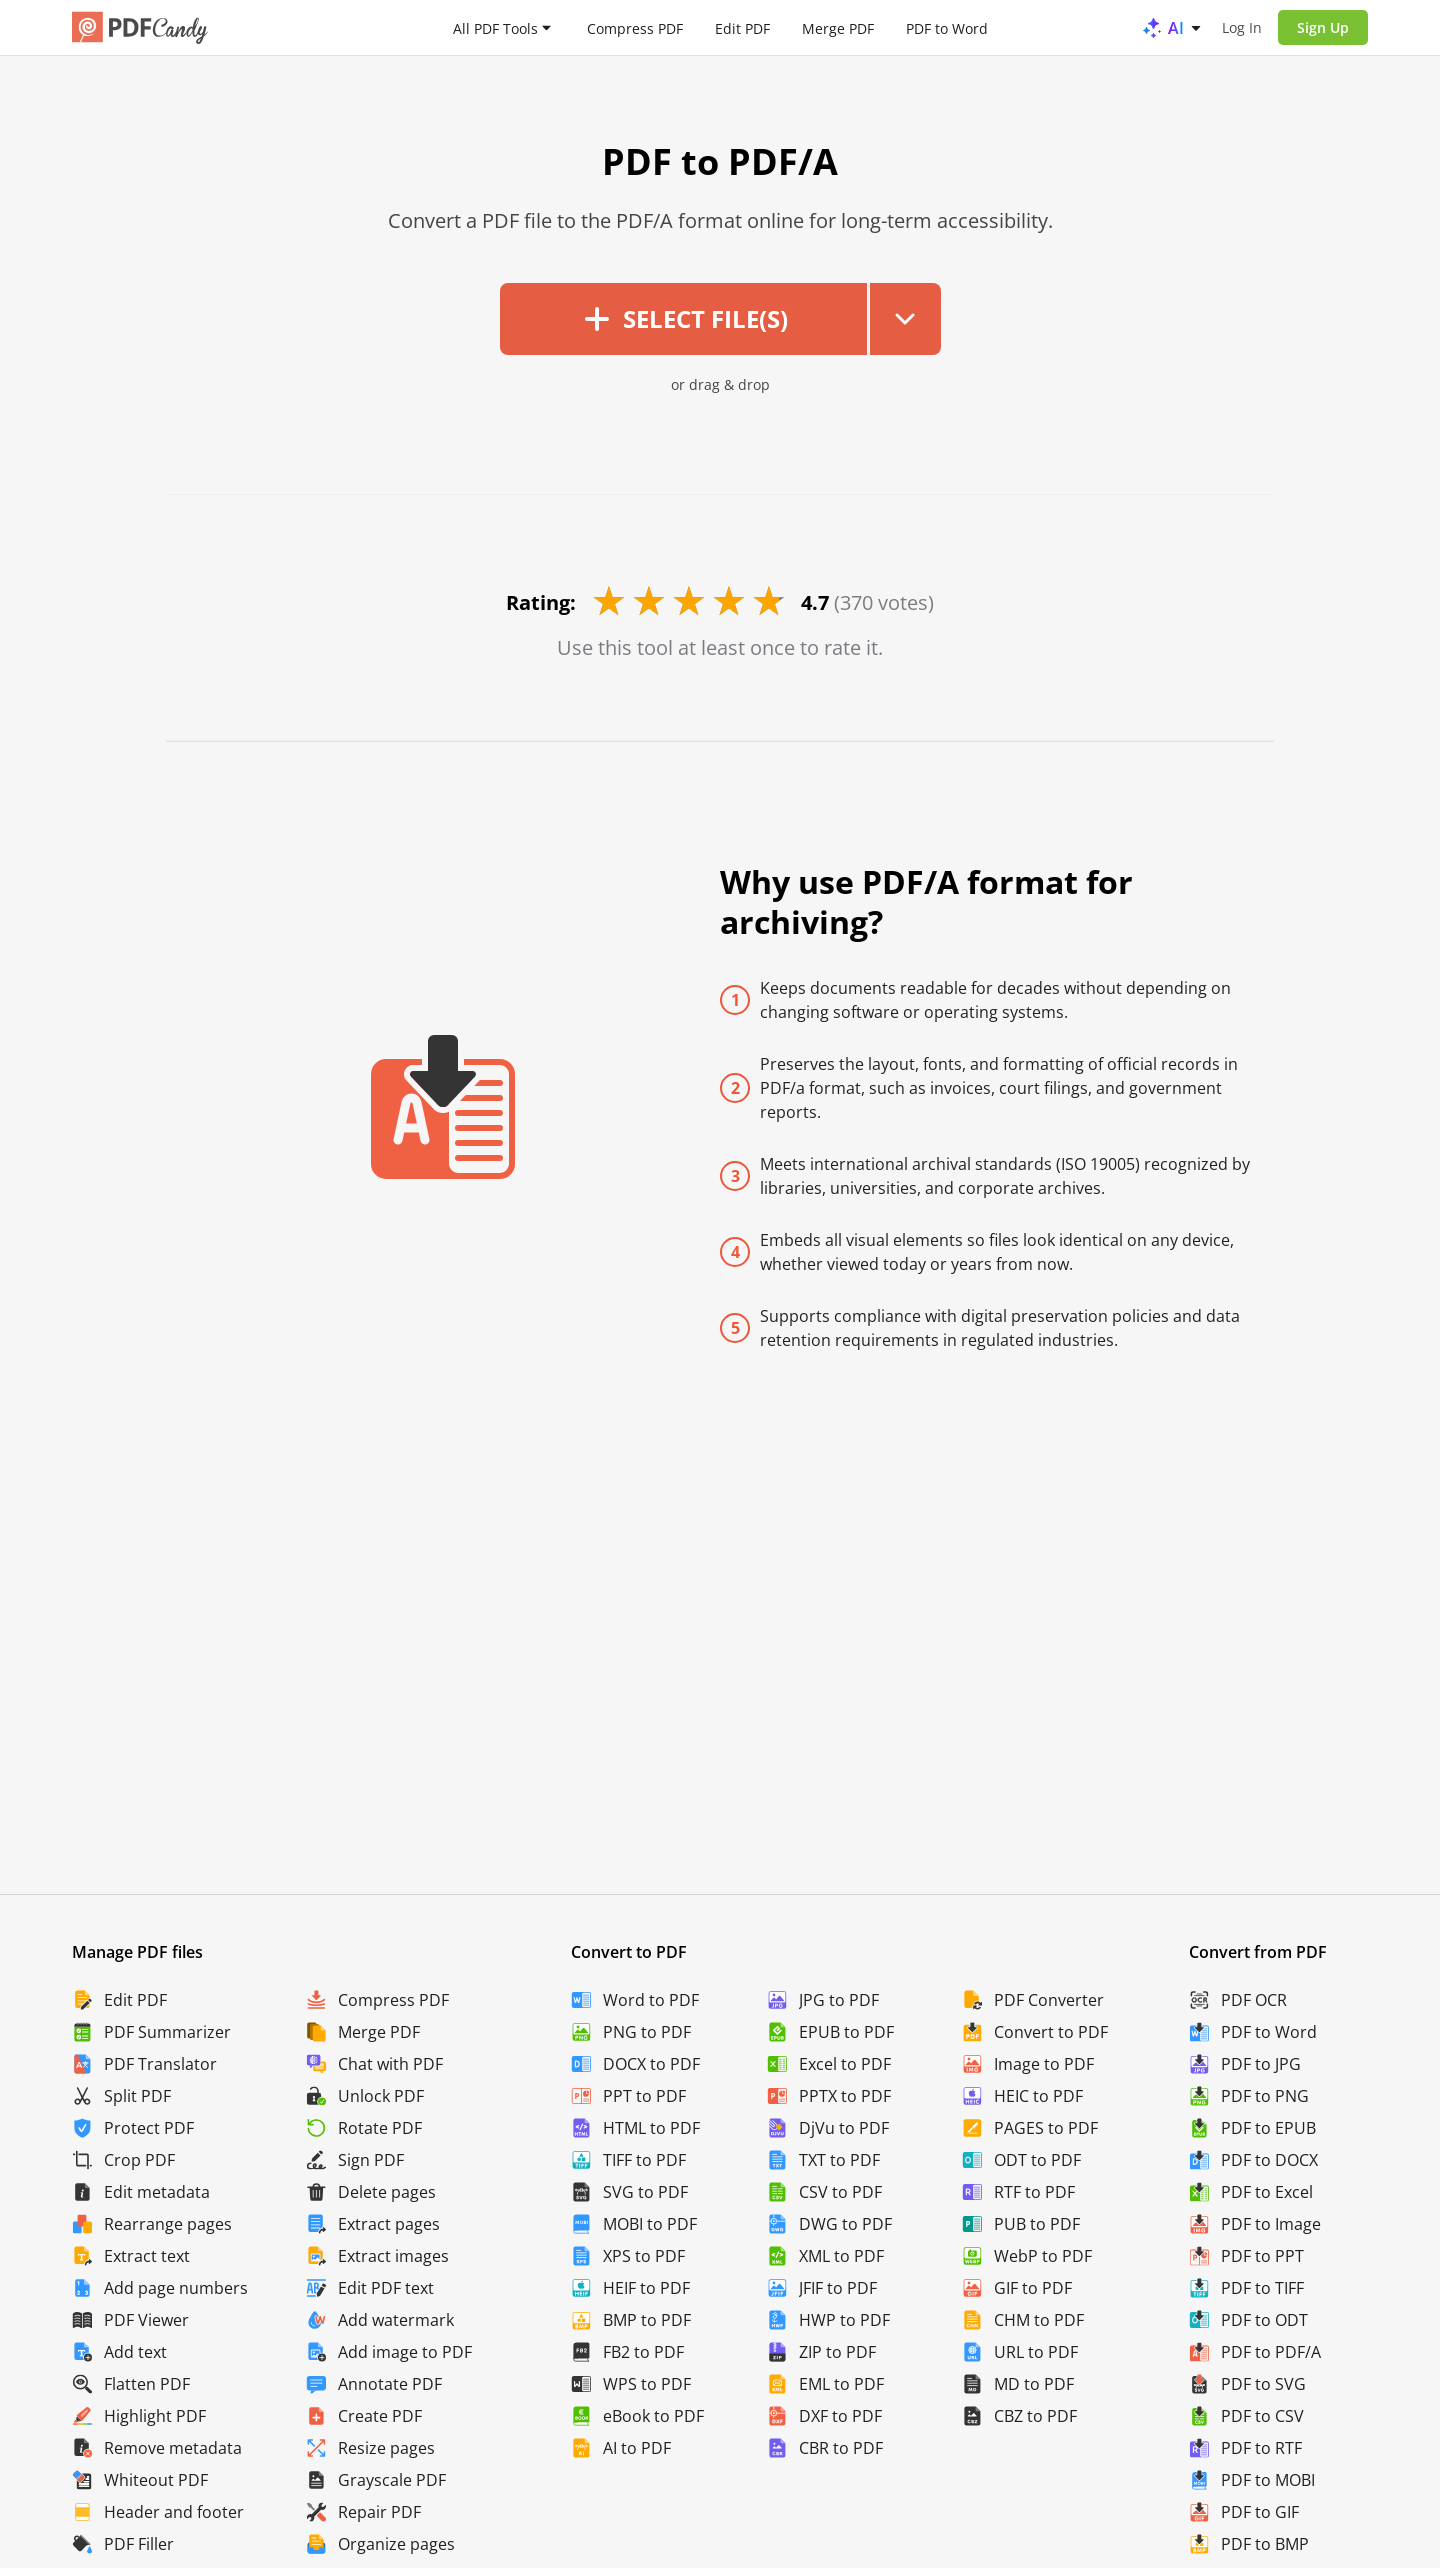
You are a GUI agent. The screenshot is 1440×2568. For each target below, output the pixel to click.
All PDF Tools (495, 27)
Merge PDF (838, 27)
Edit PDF (742, 27)
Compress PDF (635, 27)
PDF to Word (947, 27)
